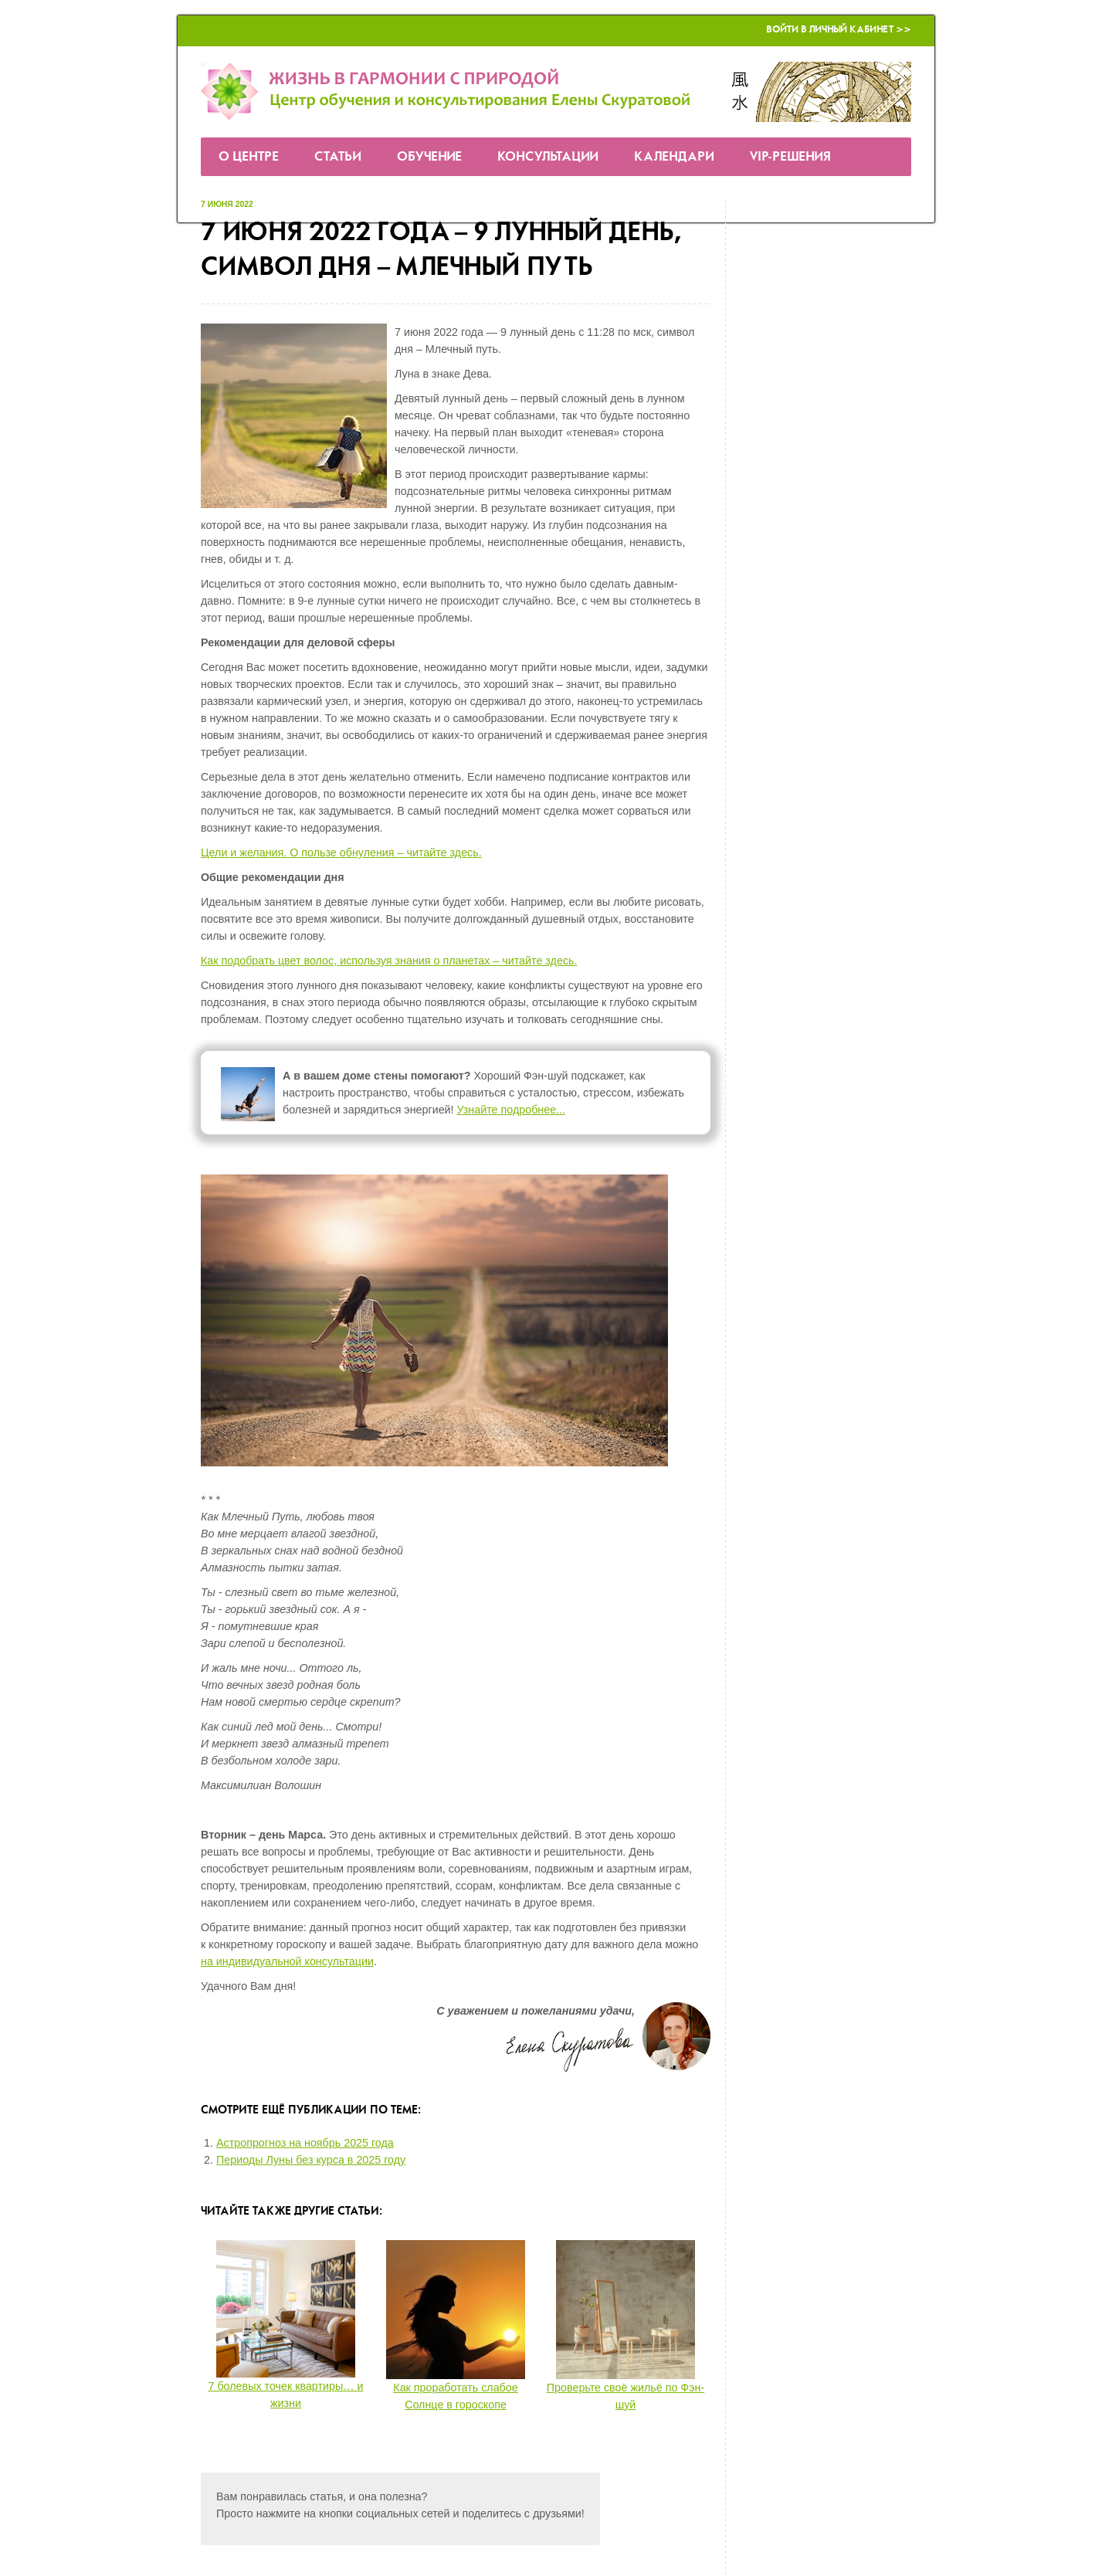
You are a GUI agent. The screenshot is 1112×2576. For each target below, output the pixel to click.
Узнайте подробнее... (511, 1109)
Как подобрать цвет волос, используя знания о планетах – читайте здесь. (389, 960)
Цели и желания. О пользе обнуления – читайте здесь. (341, 852)
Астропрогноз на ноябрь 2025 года (305, 2143)
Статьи (337, 157)
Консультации (547, 157)
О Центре (249, 157)
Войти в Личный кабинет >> (838, 29)
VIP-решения (790, 157)
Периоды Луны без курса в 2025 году (310, 2160)
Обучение (429, 157)
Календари (674, 157)
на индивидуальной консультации (287, 1961)
